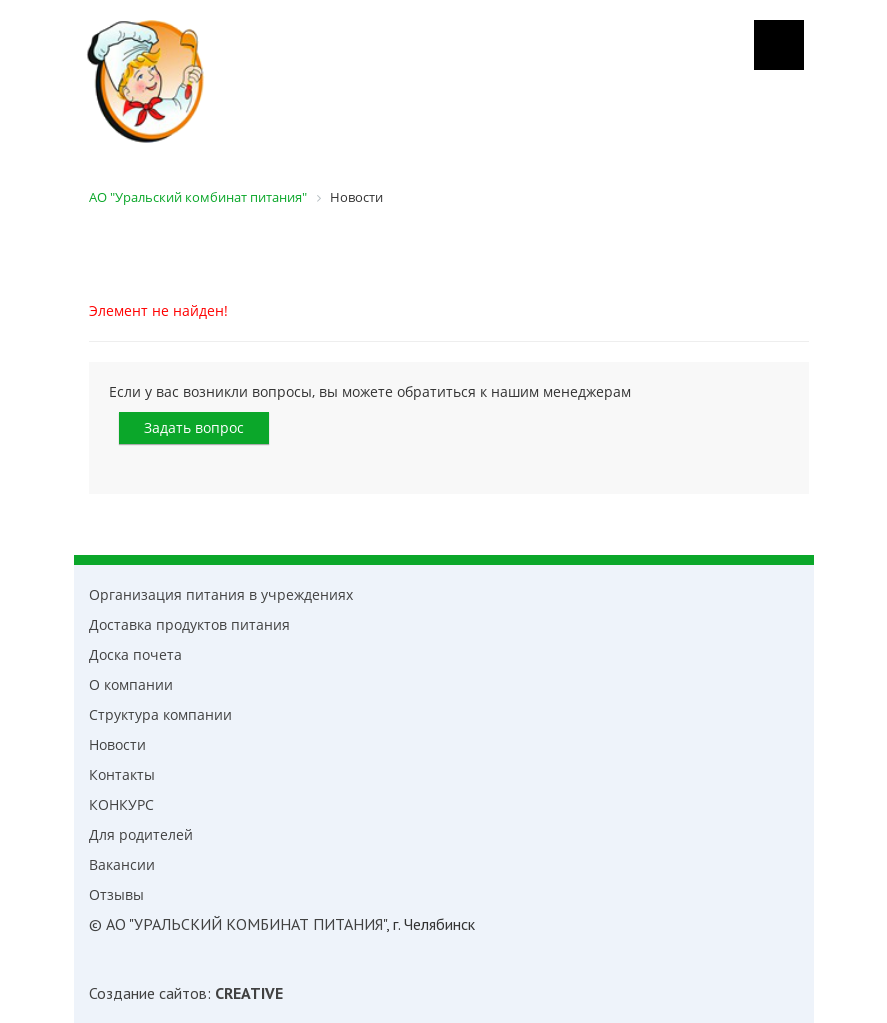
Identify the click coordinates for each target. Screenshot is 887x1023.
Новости (117, 744)
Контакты (122, 774)
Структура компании (160, 714)
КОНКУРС (121, 804)
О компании (131, 684)
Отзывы (116, 894)
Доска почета (135, 654)
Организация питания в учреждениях (221, 594)
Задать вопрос (194, 427)
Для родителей (141, 834)
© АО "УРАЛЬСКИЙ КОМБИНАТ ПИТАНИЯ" (237, 924)
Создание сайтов (148, 993)
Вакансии (122, 864)
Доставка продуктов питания (189, 624)
